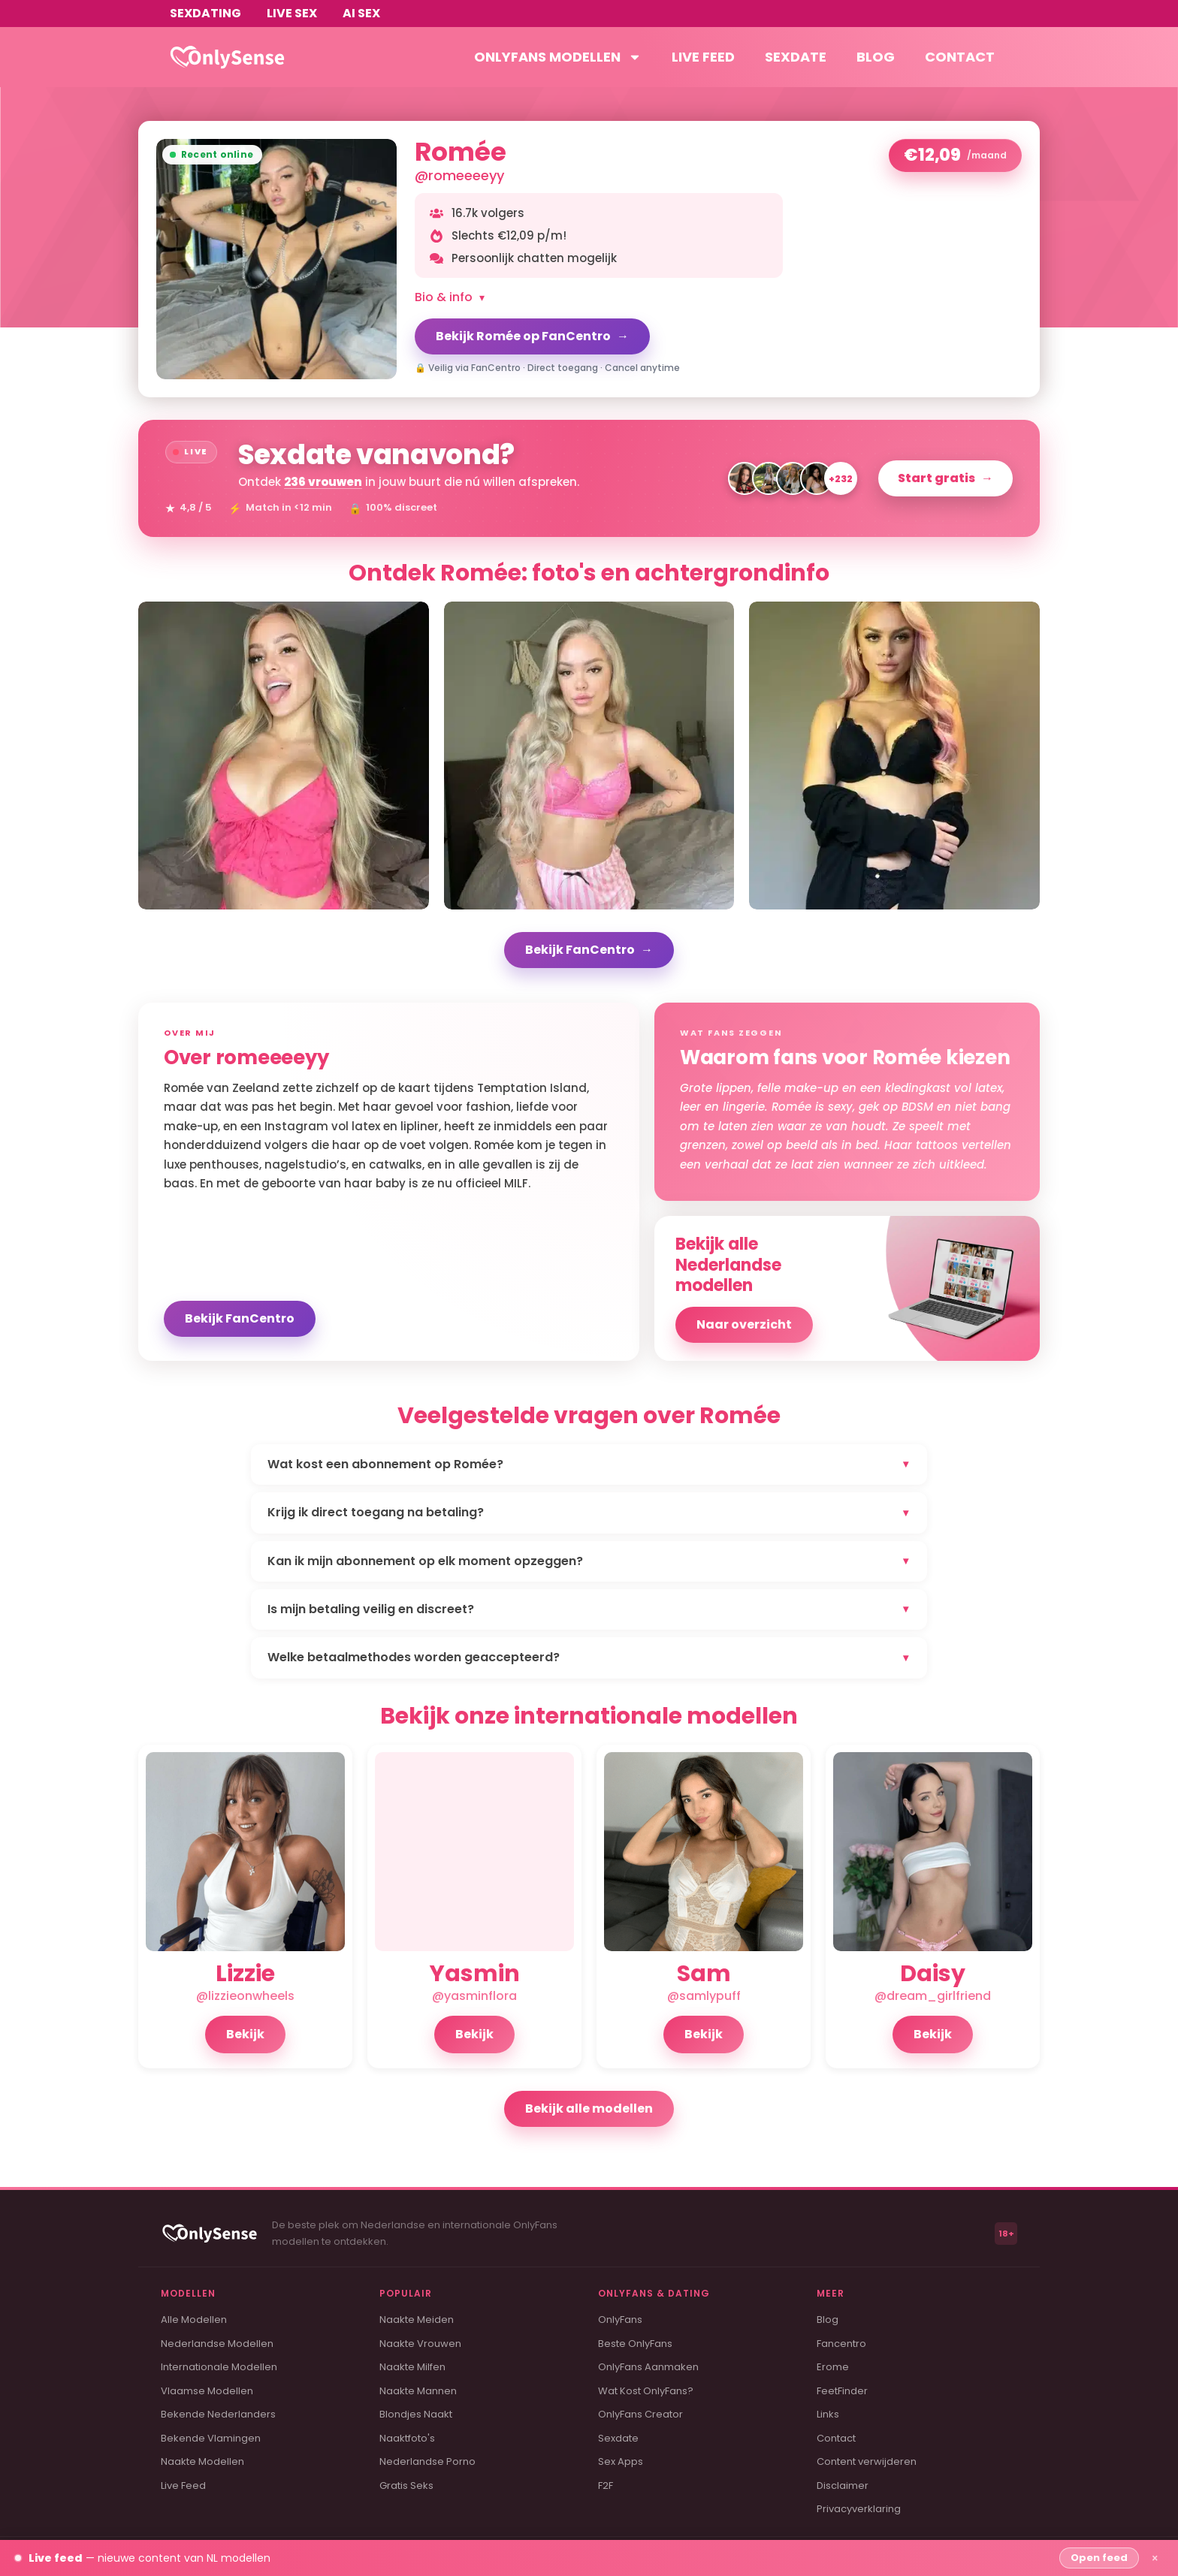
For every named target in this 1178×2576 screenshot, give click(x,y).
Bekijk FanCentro (589, 949)
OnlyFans (620, 2319)
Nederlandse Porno (427, 2461)
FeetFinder (842, 2391)
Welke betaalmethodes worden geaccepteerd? (589, 1657)
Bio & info (450, 297)
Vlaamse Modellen (207, 2391)
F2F (605, 2485)
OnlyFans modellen (558, 57)
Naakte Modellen (202, 2461)
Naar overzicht (744, 1324)
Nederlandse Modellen (217, 2343)
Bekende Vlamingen (211, 2438)
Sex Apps (620, 2461)
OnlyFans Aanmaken (648, 2367)
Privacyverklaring (859, 2509)
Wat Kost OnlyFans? (645, 2391)
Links (828, 2414)
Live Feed (183, 2485)
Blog (875, 56)
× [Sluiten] (1154, 2558)
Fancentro (841, 2343)
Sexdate (795, 56)
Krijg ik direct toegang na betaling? (589, 1512)
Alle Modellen (194, 2319)
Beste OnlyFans (635, 2343)
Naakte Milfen (412, 2367)
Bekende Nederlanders (218, 2414)
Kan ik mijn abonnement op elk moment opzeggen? (589, 1561)
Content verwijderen (867, 2461)
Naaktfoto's (407, 2438)
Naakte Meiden (416, 2319)
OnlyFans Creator (640, 2414)
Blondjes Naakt (415, 2414)
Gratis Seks (406, 2485)
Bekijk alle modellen (589, 2108)
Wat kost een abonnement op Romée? (589, 1464)
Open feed (1099, 2557)
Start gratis (945, 478)
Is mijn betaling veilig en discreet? (589, 1609)
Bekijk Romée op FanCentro (532, 336)
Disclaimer (842, 2485)
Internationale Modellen (219, 2367)
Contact (960, 56)
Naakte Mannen (418, 2391)
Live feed (703, 56)
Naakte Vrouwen (420, 2343)
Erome (833, 2367)
